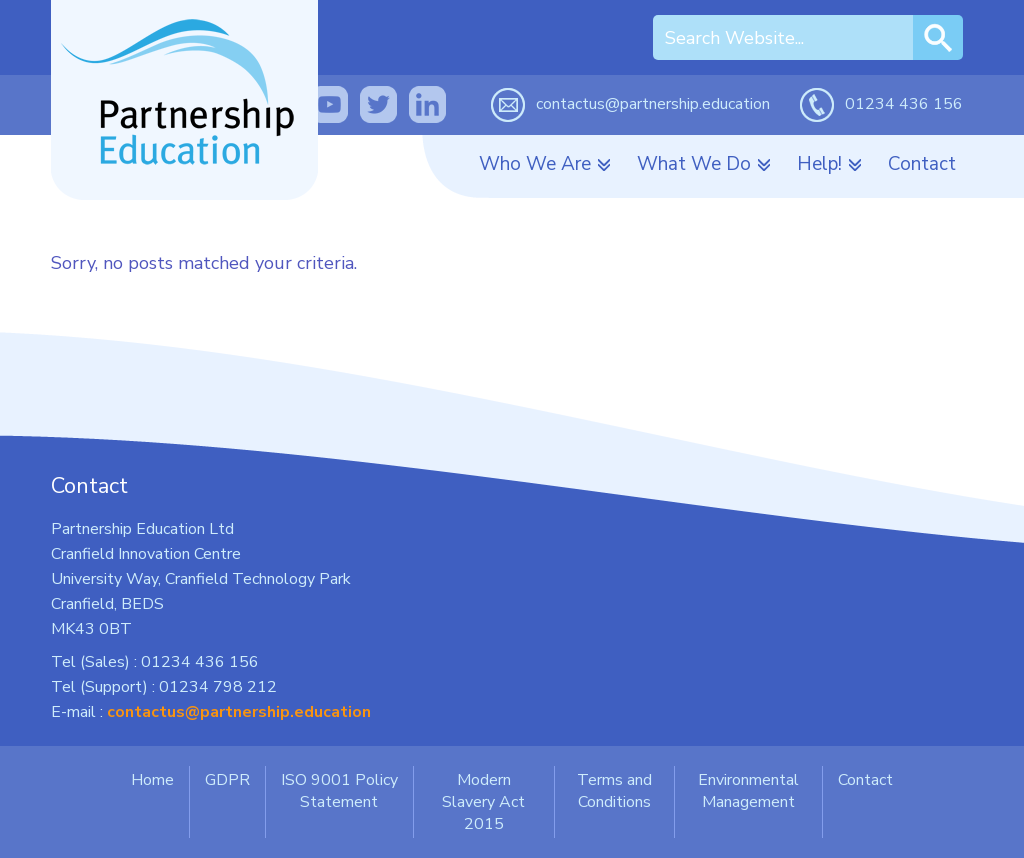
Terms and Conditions (614, 791)
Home (152, 780)
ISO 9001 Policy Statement (339, 791)
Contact (922, 164)
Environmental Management (748, 791)
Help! (819, 164)
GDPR (227, 780)
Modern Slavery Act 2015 (483, 802)
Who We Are (535, 164)
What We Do (694, 164)
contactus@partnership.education (653, 104)
